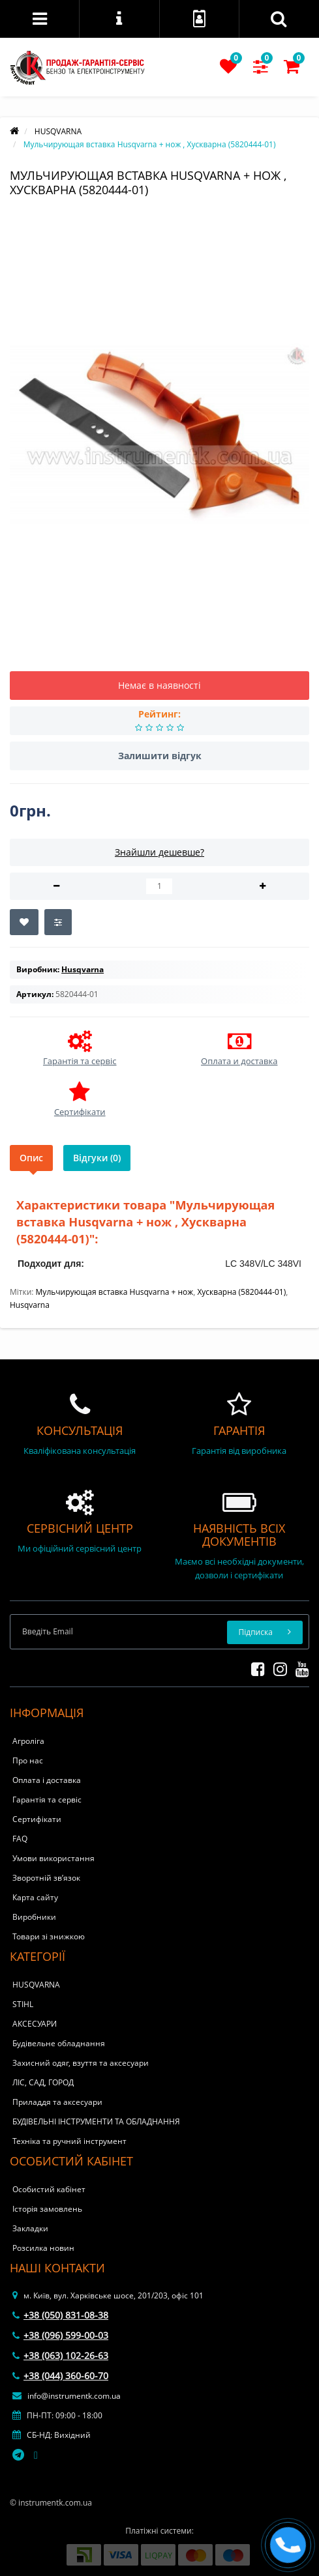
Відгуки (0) (97, 1157)
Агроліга (28, 1740)
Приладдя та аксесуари (57, 2101)
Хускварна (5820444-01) (241, 1291)
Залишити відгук (160, 755)
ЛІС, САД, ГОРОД (43, 2082)
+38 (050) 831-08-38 (60, 2315)
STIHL (22, 2004)
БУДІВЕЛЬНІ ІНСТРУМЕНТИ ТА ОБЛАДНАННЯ (96, 2121)
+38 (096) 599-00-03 (60, 2335)
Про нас (27, 1760)
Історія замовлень (47, 2208)
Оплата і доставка (46, 1780)
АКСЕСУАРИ (34, 2023)
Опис (31, 1157)
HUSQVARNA (36, 1984)
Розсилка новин (43, 2247)
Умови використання (53, 1858)
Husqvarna (30, 1304)
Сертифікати (36, 1819)
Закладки (30, 2228)
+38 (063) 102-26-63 (60, 2355)
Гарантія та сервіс (47, 1799)
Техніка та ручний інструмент (69, 2141)
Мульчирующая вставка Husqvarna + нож (115, 1291)
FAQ (19, 1838)
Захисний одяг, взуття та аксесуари (80, 2062)
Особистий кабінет (48, 2189)
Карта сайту (35, 1897)
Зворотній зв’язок (46, 1877)
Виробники (34, 1916)
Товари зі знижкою (48, 1936)
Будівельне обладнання (58, 2043)
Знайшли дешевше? (159, 852)
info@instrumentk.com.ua (66, 2395)
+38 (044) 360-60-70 (60, 2375)
